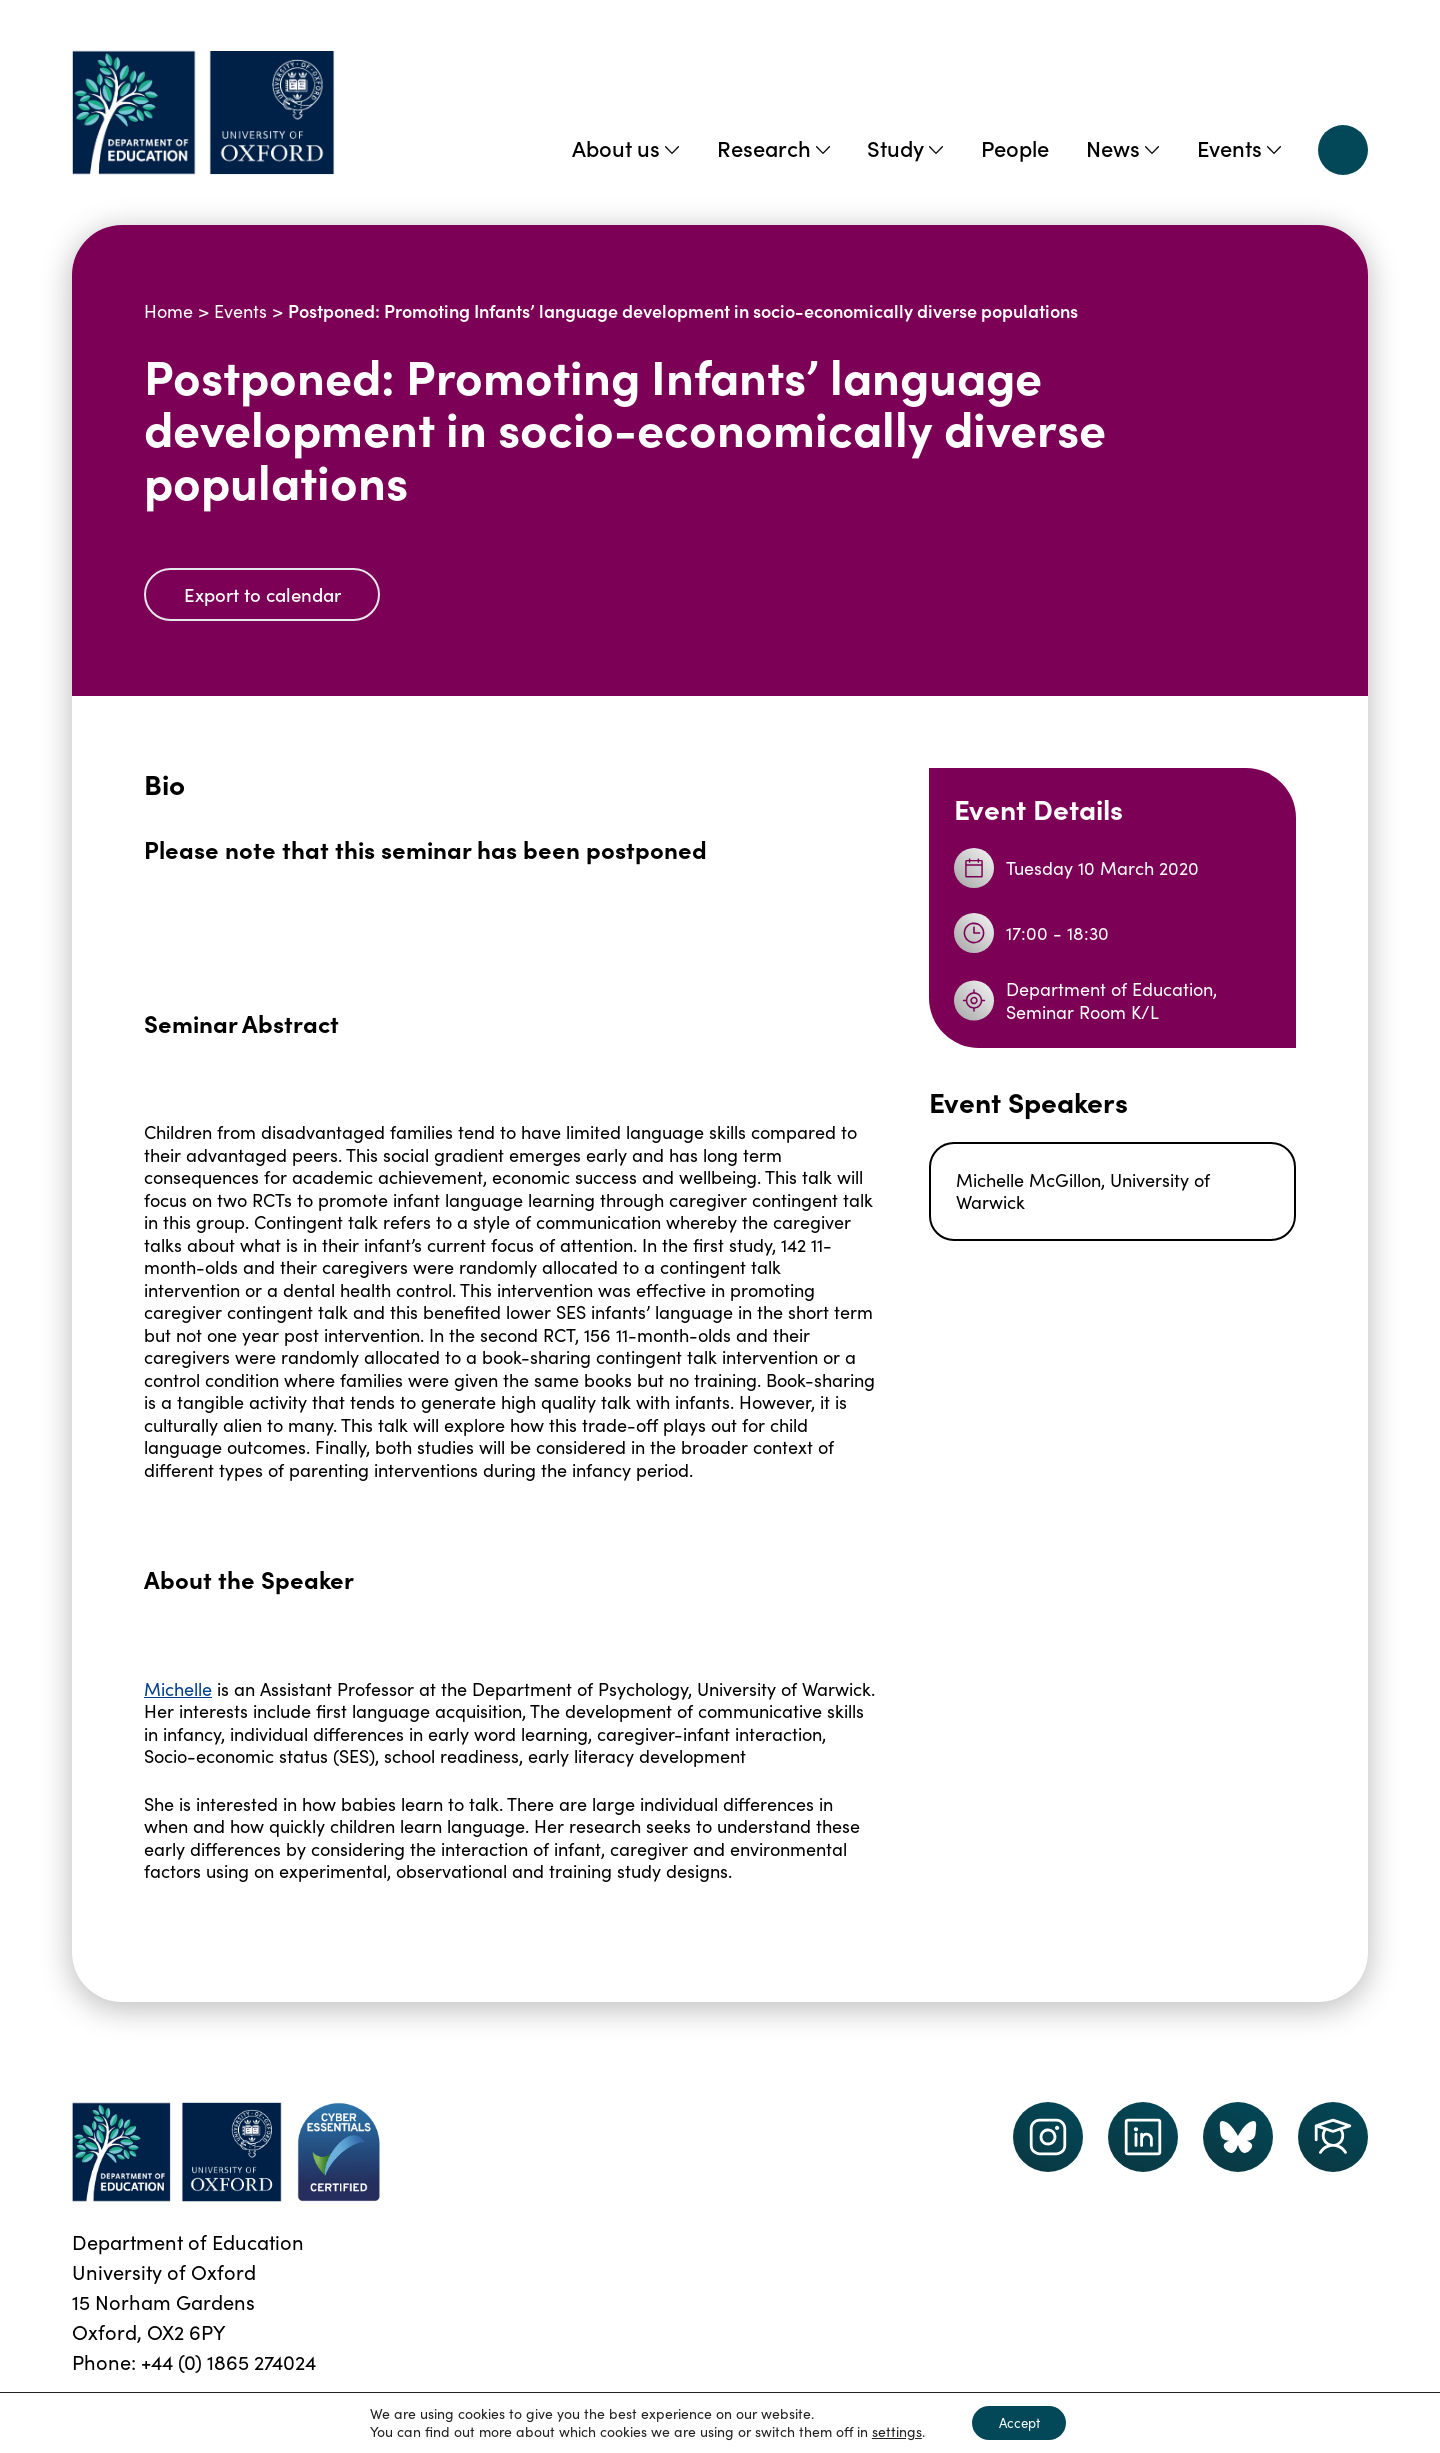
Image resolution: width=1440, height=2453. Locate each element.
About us (625, 147)
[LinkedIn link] (1143, 2139)
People (1015, 147)
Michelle (178, 1690)
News (1122, 147)
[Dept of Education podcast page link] (1238, 2139)
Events (1239, 147)
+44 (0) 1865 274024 (228, 2363)
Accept (1019, 2421)
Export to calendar (269, 595)
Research (773, 147)
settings (891, 2431)
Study (905, 147)
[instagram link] (1048, 2139)
